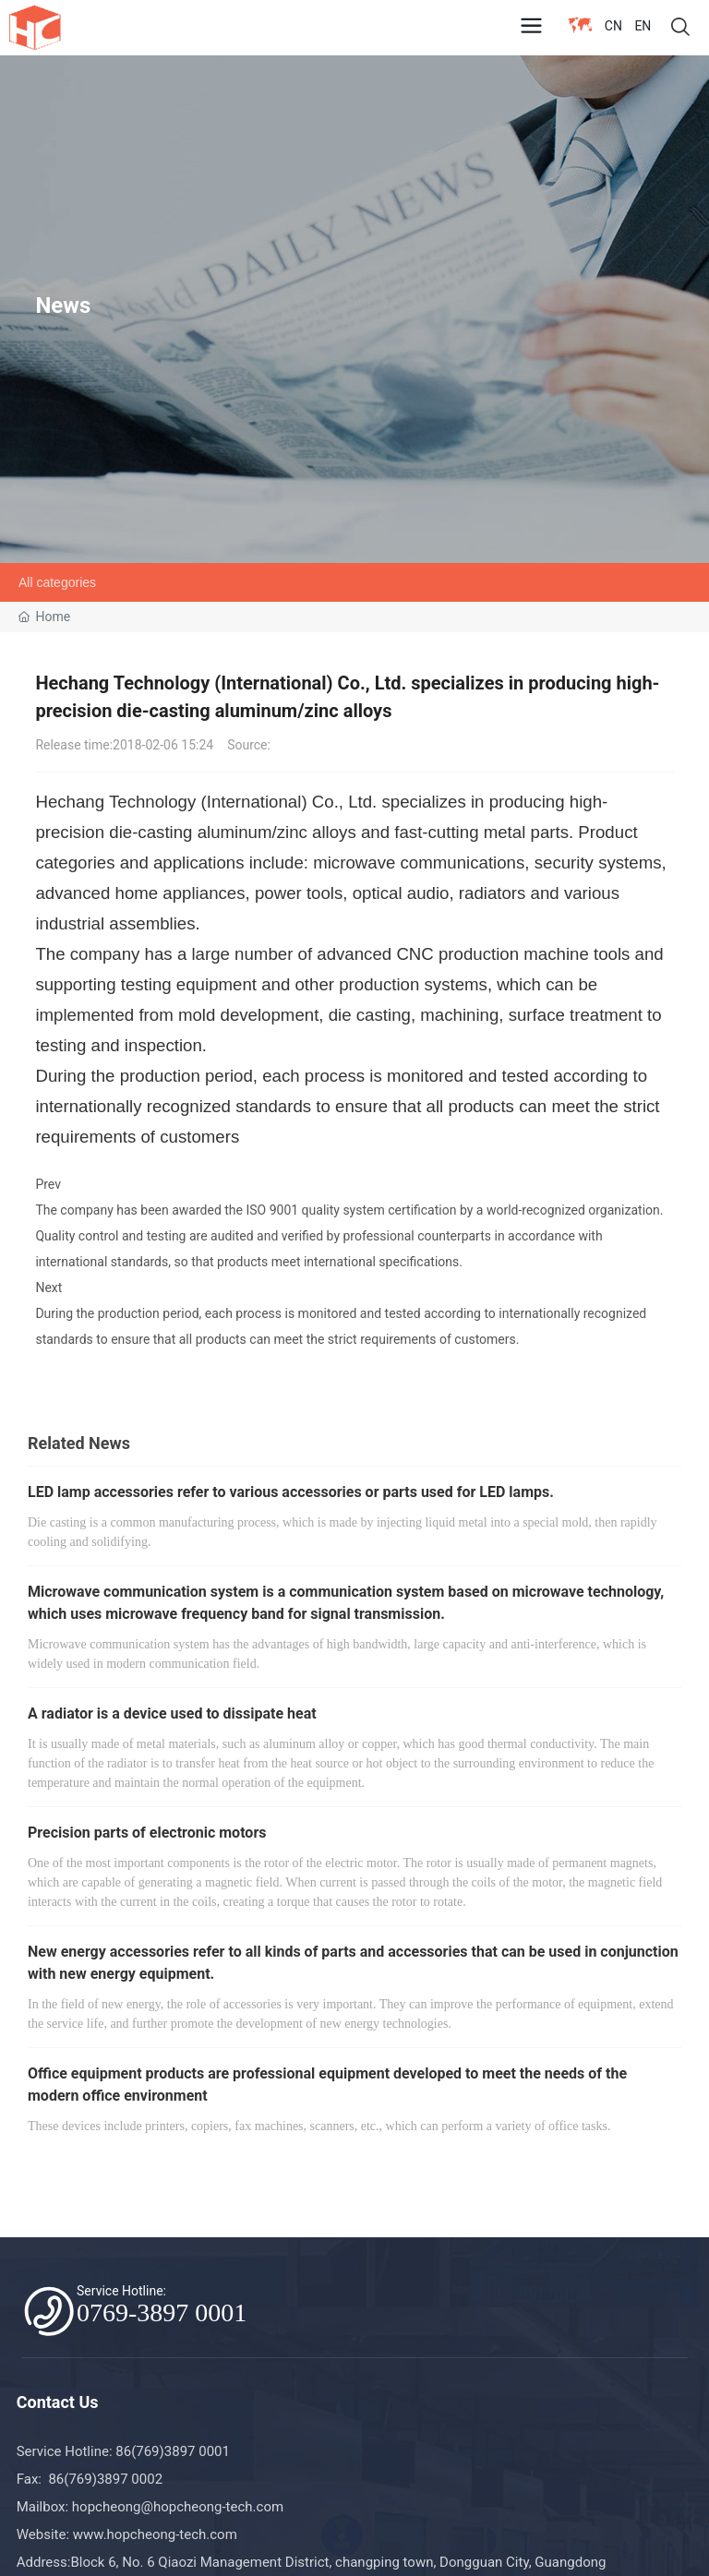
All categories (57, 582)
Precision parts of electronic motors (147, 1832)
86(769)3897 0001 (174, 2451)
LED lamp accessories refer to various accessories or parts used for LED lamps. (291, 1492)
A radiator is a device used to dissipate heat (172, 1713)
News (62, 305)
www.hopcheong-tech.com (155, 2534)
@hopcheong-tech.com (211, 2506)
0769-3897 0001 (161, 2312)
